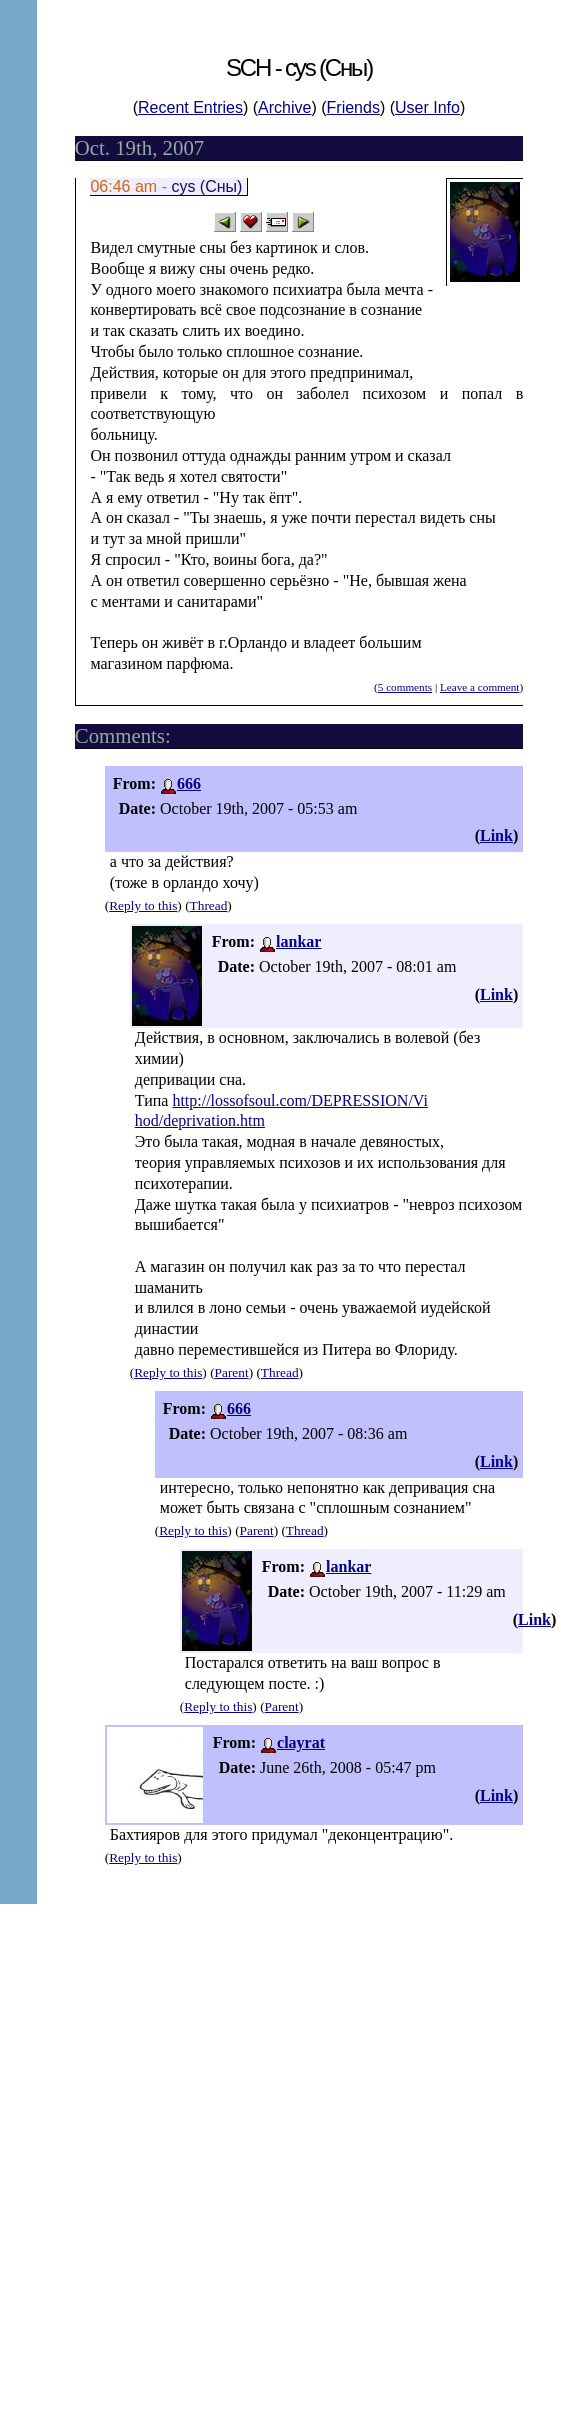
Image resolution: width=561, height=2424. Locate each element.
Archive (284, 107)
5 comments (405, 687)
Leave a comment (480, 687)
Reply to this (143, 905)
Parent (232, 1372)
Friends (353, 107)
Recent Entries (190, 107)
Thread (209, 905)
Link (496, 835)
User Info (427, 107)
